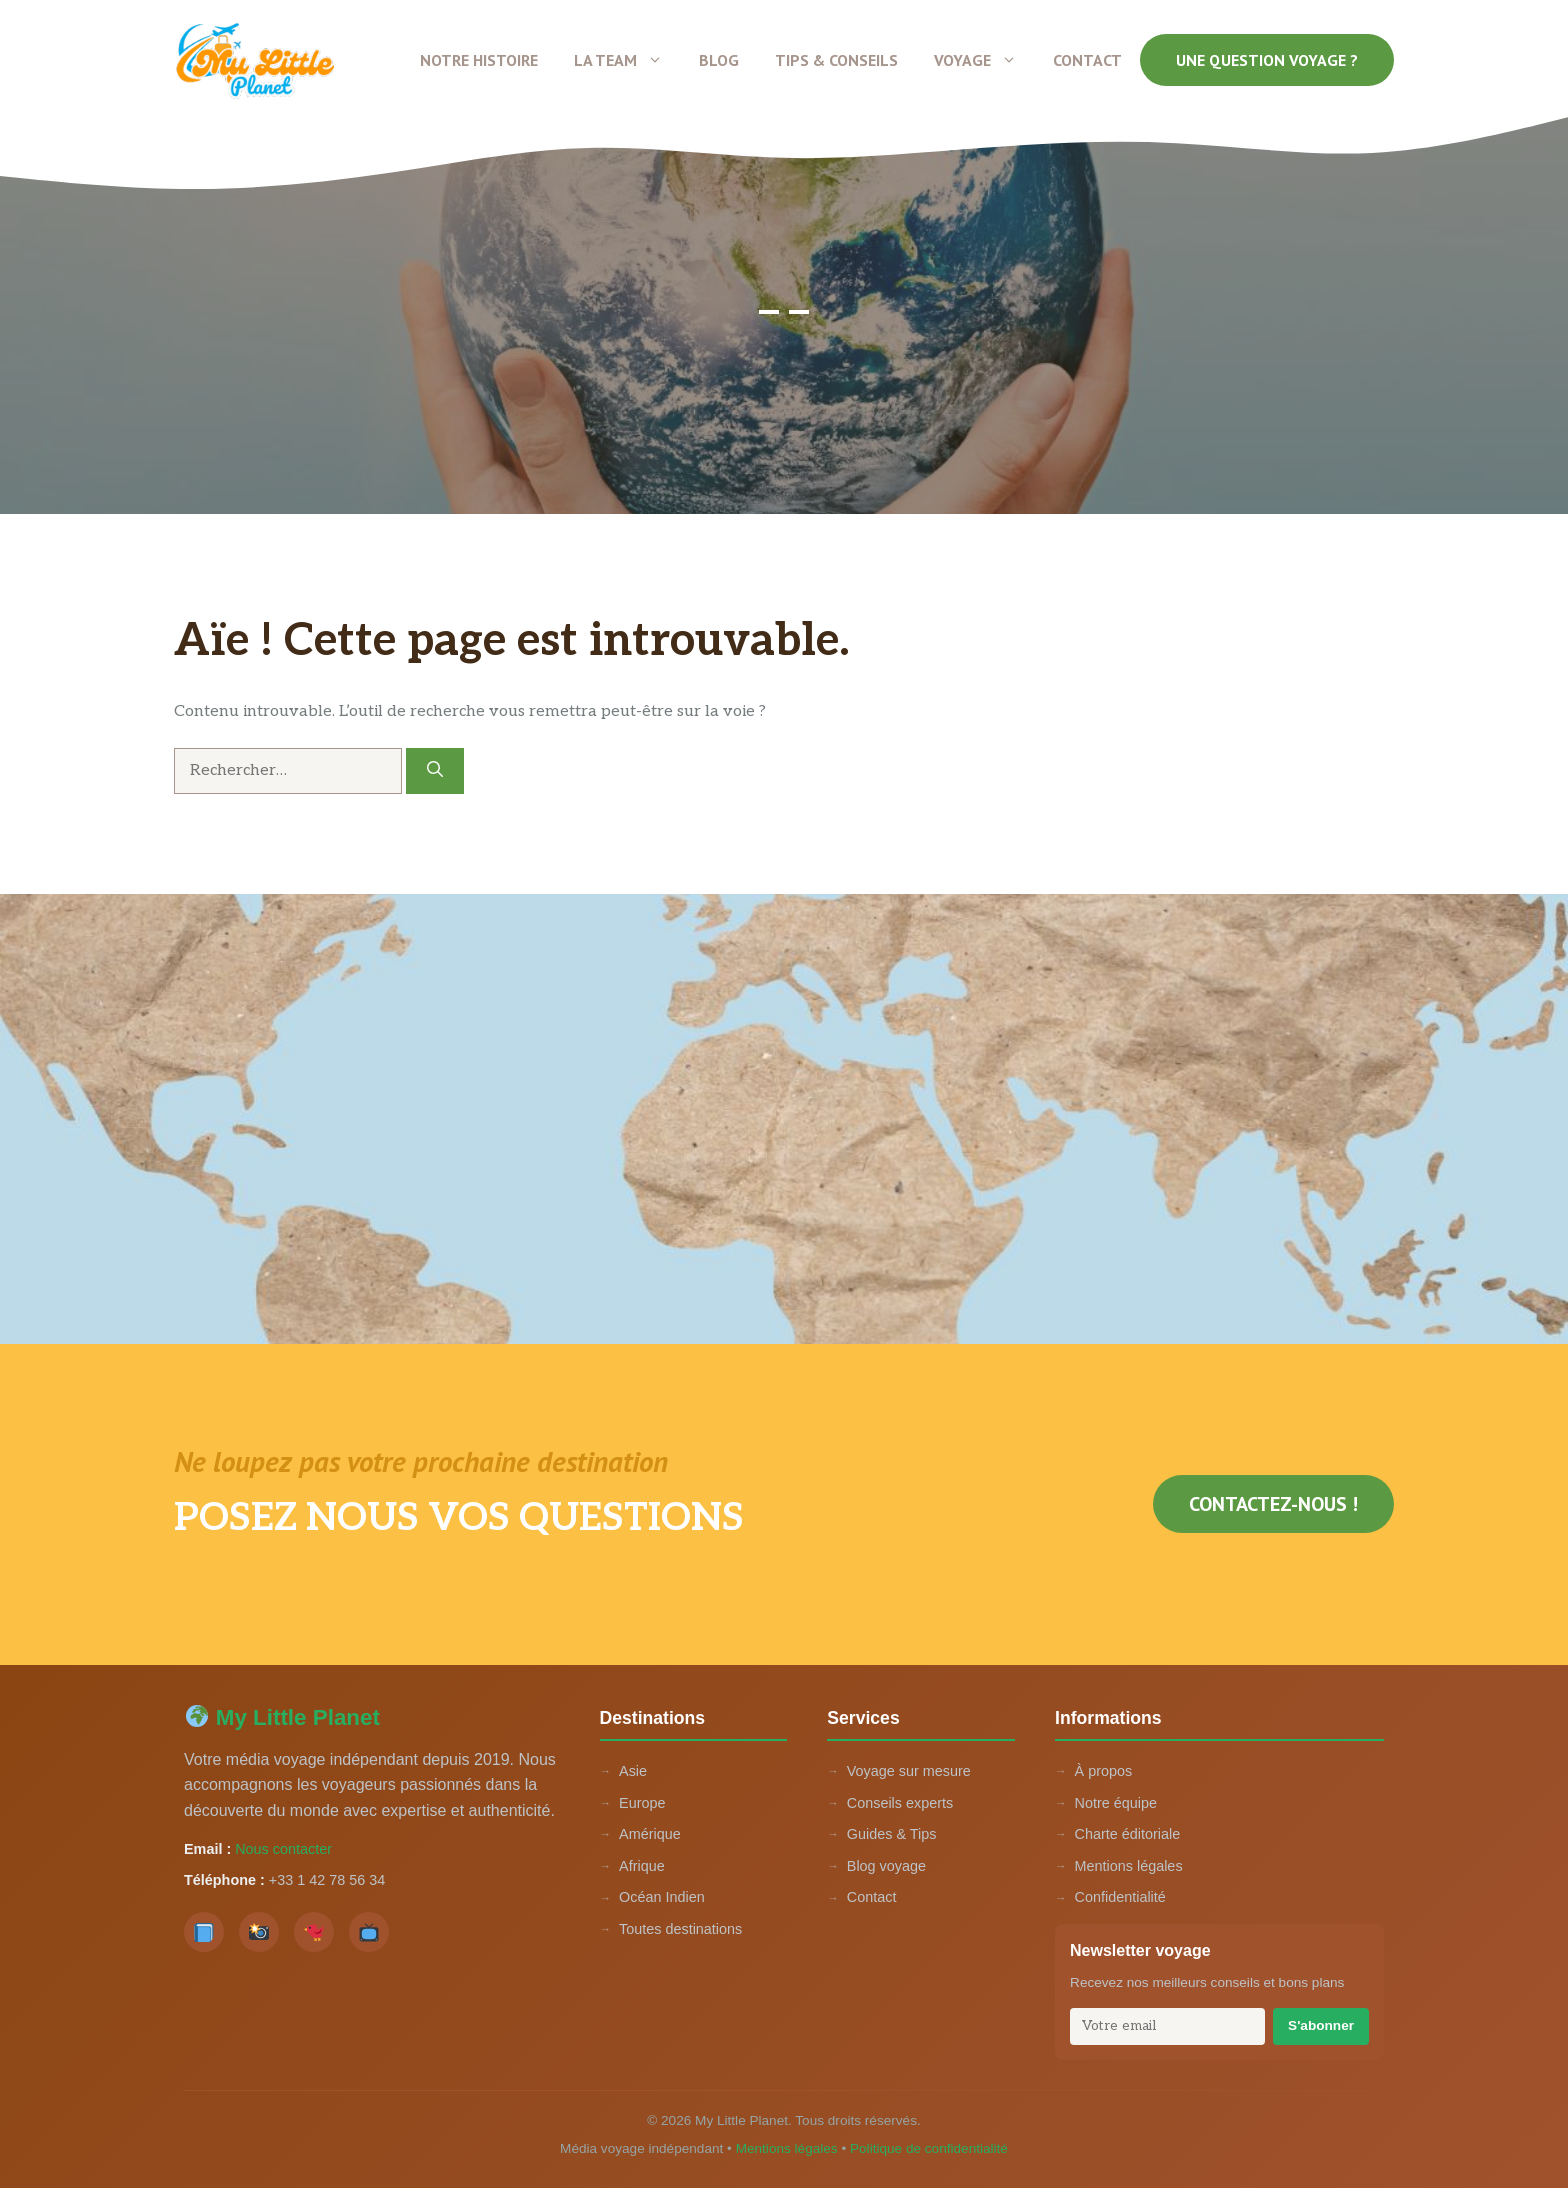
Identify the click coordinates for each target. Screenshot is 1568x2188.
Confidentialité (1120, 1897)
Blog (719, 60)
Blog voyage (886, 1866)
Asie (633, 1771)
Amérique (650, 1834)
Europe (642, 1803)
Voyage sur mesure (909, 1771)
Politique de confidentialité (929, 2148)
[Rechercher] (435, 771)
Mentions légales (1129, 1866)
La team (627, 60)
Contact (1087, 60)
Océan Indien (662, 1897)
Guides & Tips (892, 1834)
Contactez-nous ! (1273, 1504)
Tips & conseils (836, 60)
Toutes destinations (680, 1929)
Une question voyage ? (1267, 60)
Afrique (642, 1866)
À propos (1104, 1771)
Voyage (984, 60)
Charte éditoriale (1128, 1834)
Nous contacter (283, 1849)
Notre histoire (479, 60)
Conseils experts (900, 1803)
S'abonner (1321, 2025)
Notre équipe (1116, 1803)
